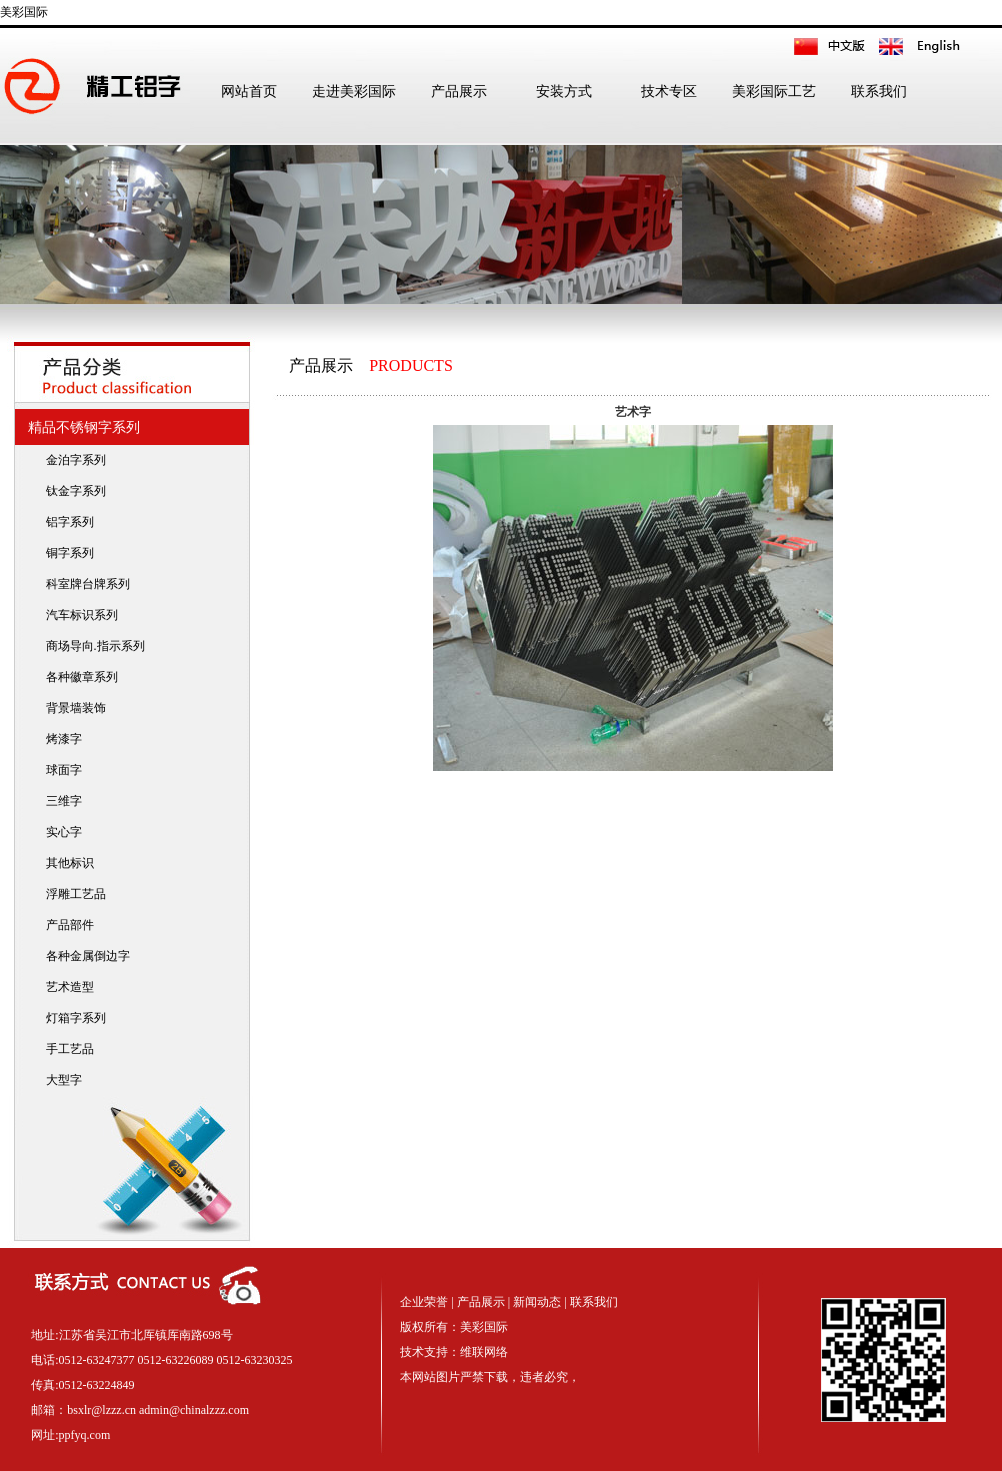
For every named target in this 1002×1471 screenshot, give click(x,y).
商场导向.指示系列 (91, 646)
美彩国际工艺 (774, 91)
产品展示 (459, 91)
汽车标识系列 (77, 615)
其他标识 (65, 863)
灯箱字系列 (71, 1018)
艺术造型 (65, 987)
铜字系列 (65, 553)
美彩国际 (24, 12)
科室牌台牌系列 (83, 584)
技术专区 (669, 91)
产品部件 (65, 925)
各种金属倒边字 (83, 956)
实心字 (59, 832)
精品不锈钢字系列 (80, 427)
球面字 (59, 770)
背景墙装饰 (71, 708)
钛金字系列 (71, 491)
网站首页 (249, 91)
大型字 (59, 1080)
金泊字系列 (71, 460)
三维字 (59, 801)
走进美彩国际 (354, 91)
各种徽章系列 (77, 677)
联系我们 (879, 91)
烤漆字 (59, 739)
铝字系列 (65, 522)
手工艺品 (65, 1049)
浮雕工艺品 (71, 894)
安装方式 (564, 91)
